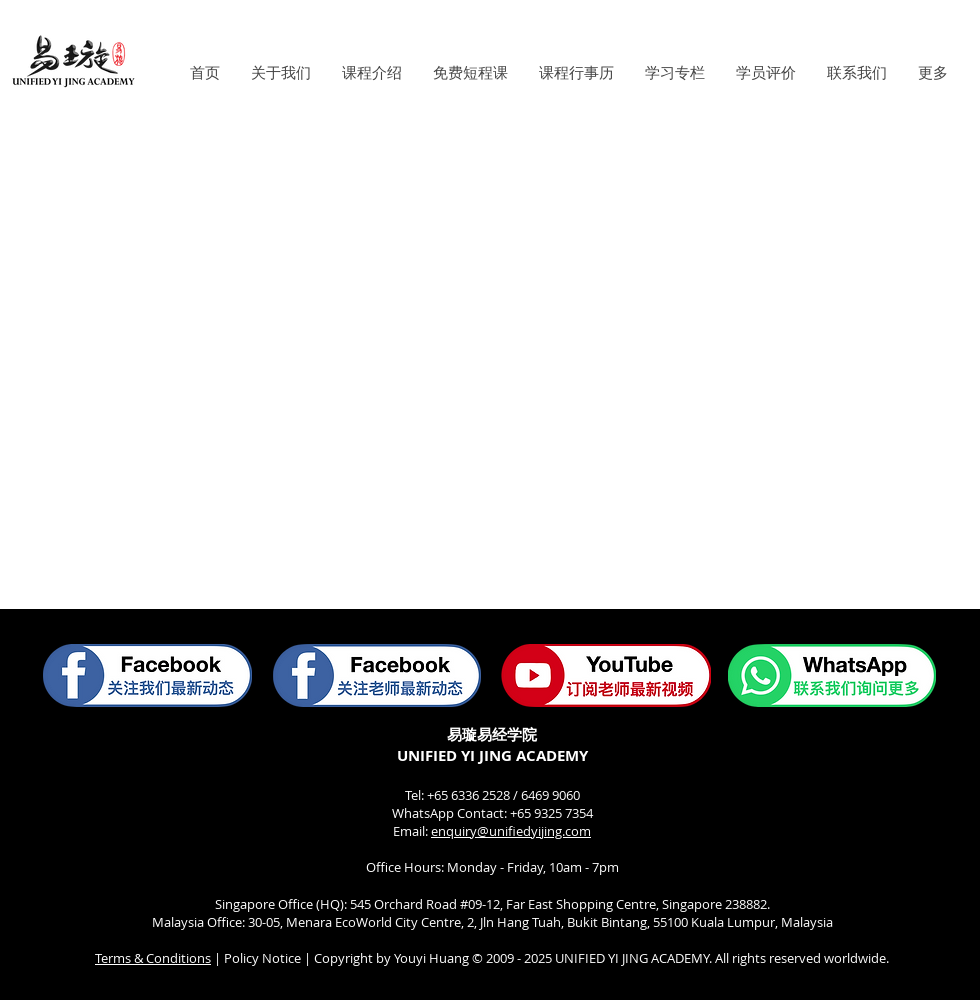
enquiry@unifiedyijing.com (511, 831)
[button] (280, 73)
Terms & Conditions (153, 958)
